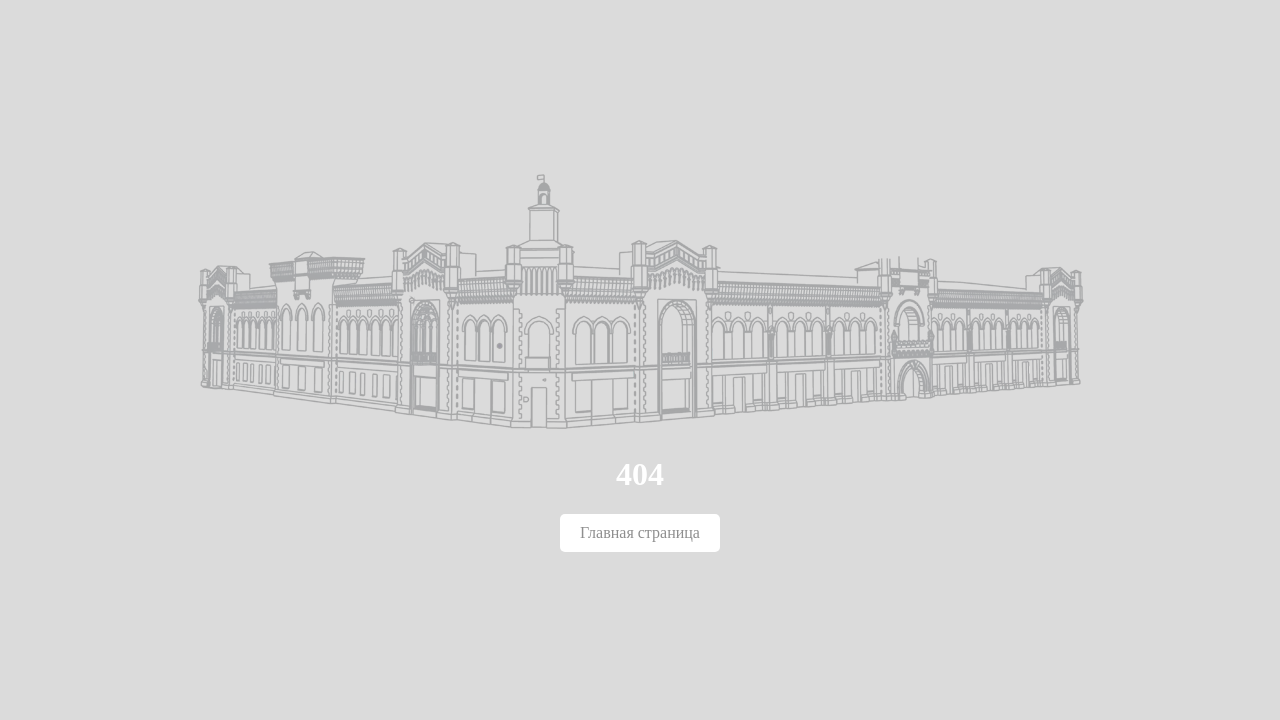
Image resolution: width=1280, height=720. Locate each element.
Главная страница (640, 532)
